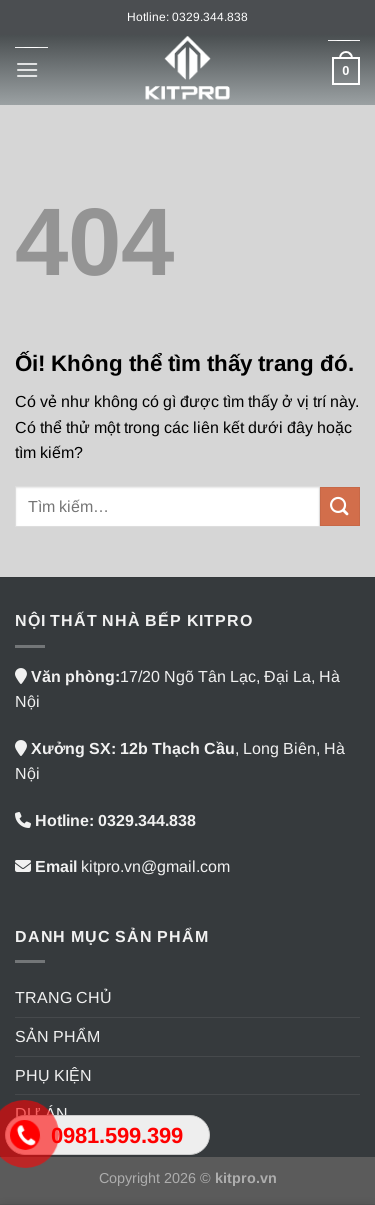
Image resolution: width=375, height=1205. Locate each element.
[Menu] (27, 69)
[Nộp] (340, 506)
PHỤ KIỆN (53, 1075)
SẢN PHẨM (57, 1036)
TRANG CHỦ (63, 997)
